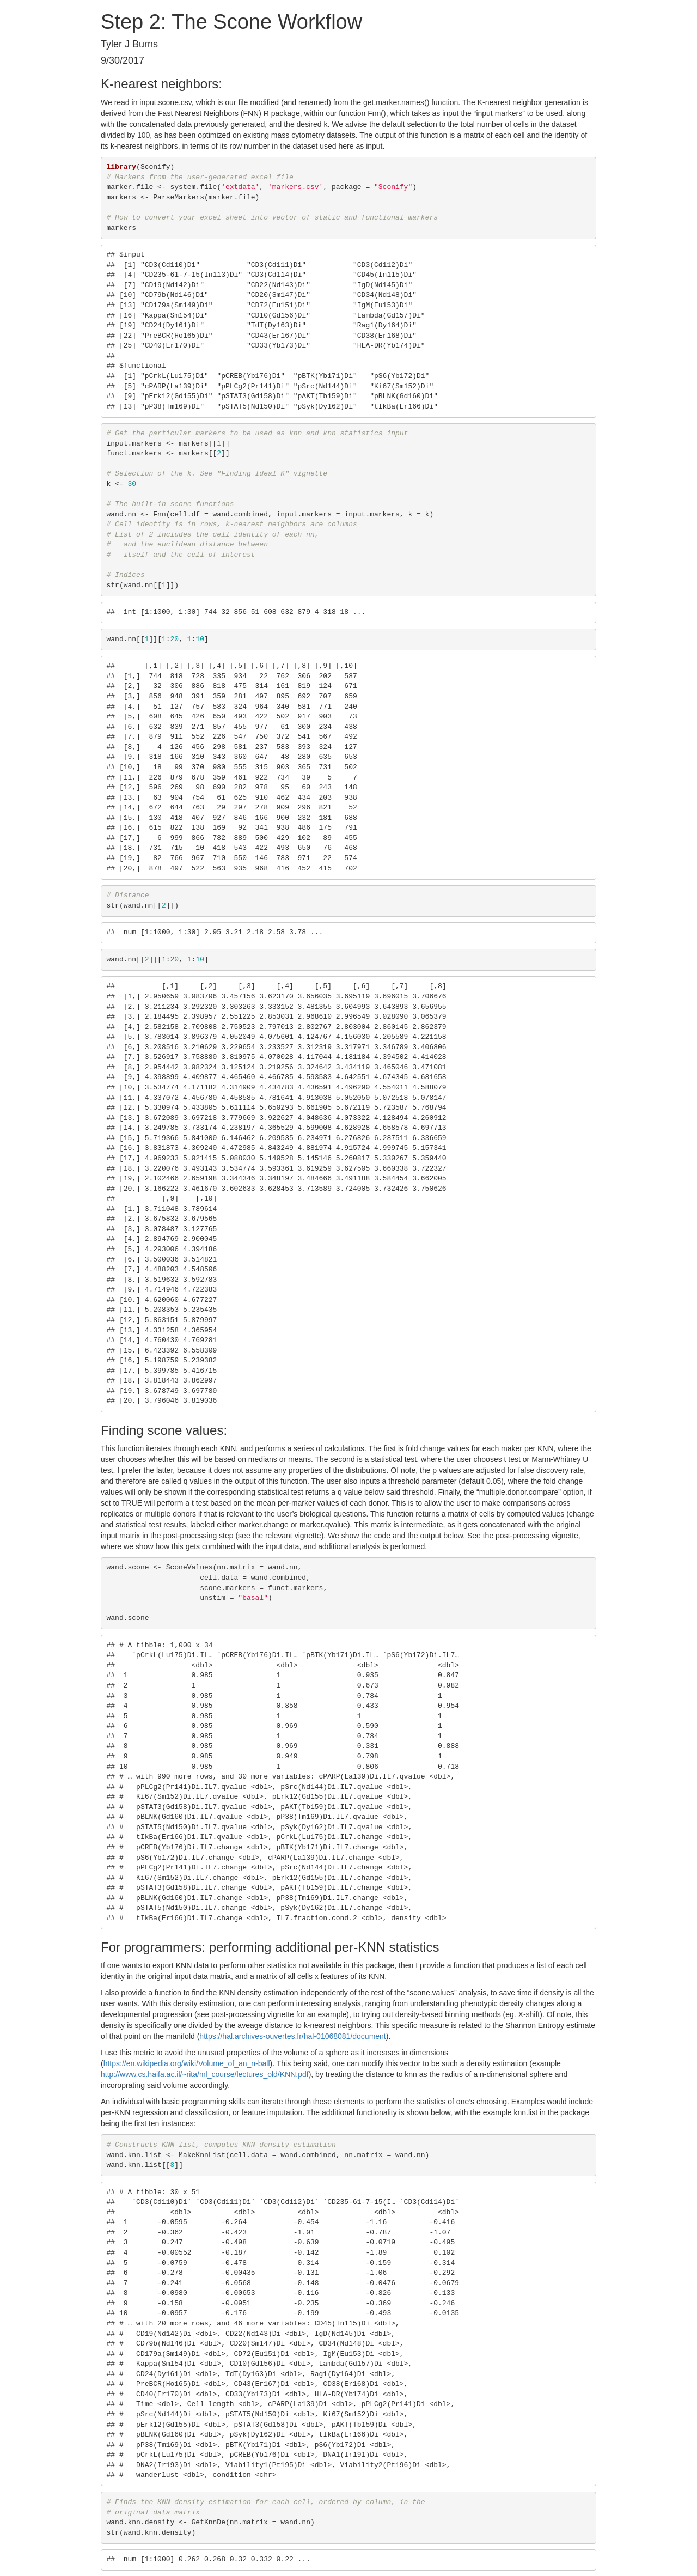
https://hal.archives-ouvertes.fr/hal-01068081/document (292, 2036)
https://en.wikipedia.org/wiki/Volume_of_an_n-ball (186, 2063)
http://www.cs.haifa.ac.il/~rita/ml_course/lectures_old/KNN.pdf (205, 2074)
